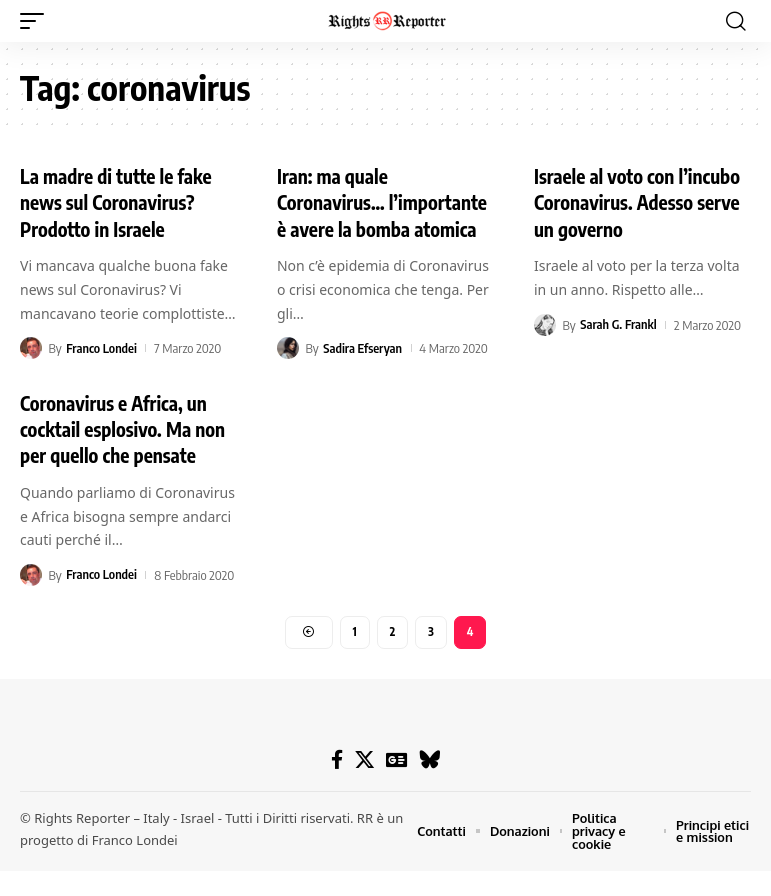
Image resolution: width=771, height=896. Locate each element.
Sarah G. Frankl (619, 323)
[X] (364, 785)
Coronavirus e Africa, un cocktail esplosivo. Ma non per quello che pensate (127, 452)
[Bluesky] (429, 785)
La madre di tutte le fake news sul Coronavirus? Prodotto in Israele (120, 201)
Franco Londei (102, 347)
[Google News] (396, 785)
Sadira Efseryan (363, 373)
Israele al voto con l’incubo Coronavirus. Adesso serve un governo (642, 201)
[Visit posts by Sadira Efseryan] (288, 373)
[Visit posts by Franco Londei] (31, 347)
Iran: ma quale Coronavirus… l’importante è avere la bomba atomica (369, 214)
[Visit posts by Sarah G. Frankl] (545, 323)
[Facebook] (337, 785)
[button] (37, 21)
